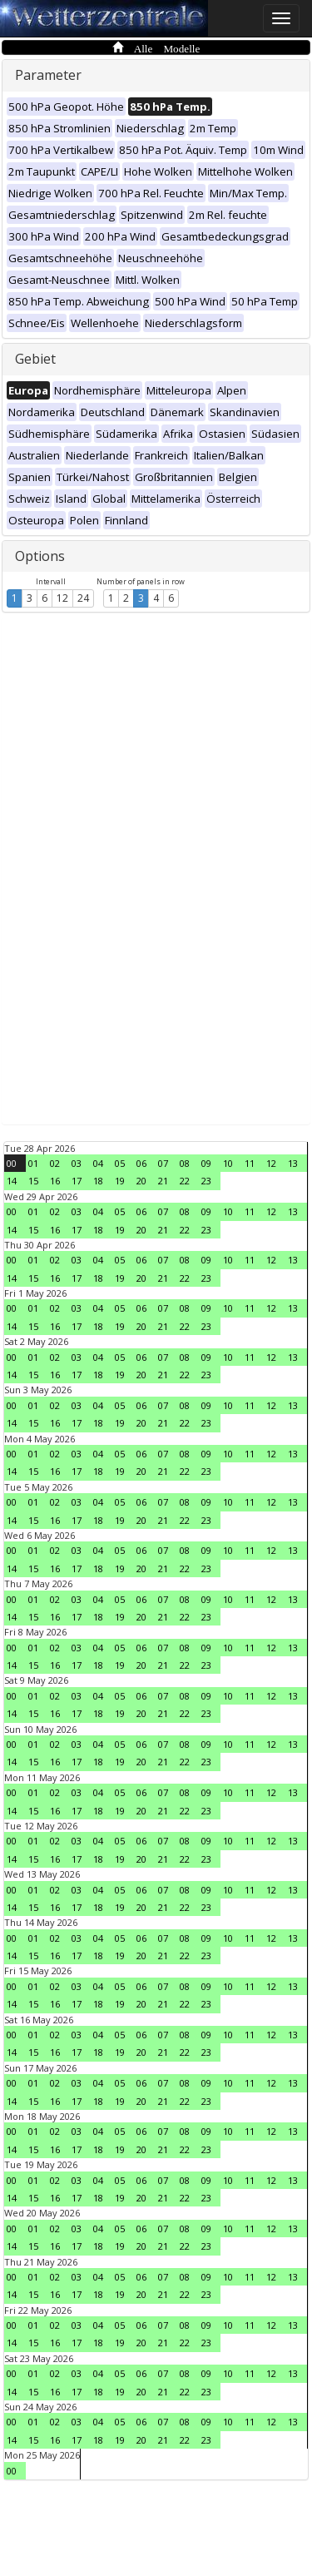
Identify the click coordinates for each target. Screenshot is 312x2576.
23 (206, 1180)
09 (206, 1163)
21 (163, 1180)
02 (55, 1163)
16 (55, 1180)
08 (185, 1163)
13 (293, 1163)
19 (120, 1180)
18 (98, 1180)
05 (120, 1163)
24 (83, 598)
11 (250, 1163)
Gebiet (35, 359)
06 (141, 1163)
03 (77, 1163)
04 (98, 1163)
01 (33, 1163)
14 (12, 1180)
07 (163, 1163)
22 (185, 1180)
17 (77, 1180)
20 (141, 1180)
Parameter (48, 75)
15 (33, 1180)
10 (228, 1163)
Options (40, 556)
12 (62, 598)
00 (12, 1163)
